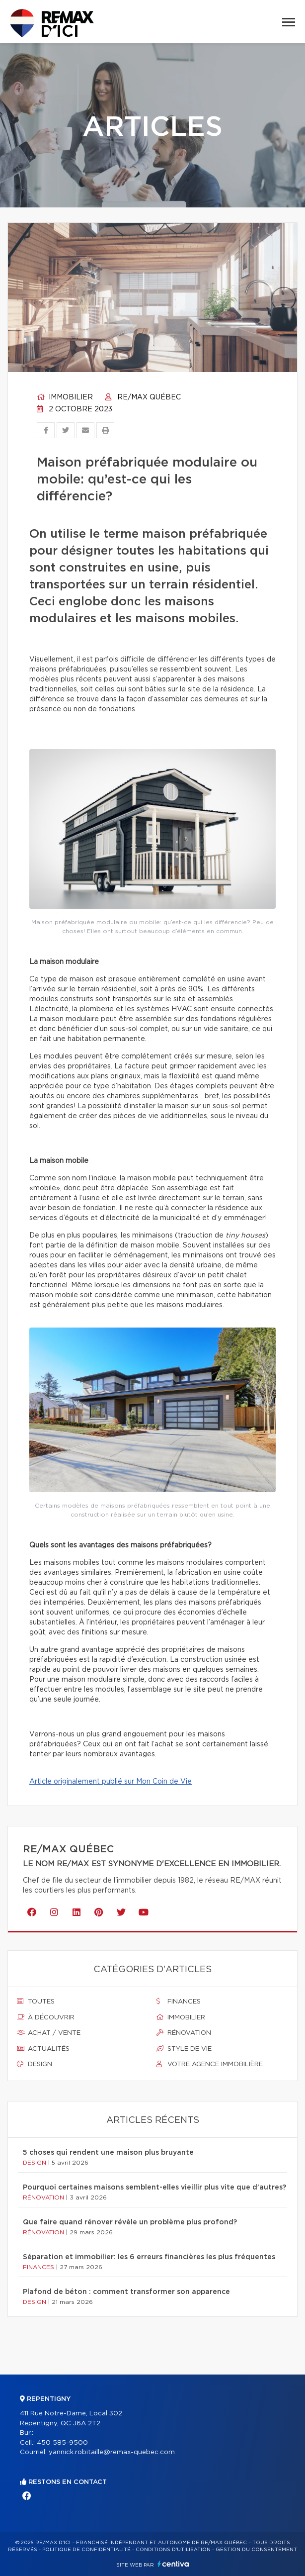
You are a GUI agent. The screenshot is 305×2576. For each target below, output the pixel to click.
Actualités (43, 2048)
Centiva (173, 2564)
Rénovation (183, 2032)
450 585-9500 (62, 2443)
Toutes (36, 2001)
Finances (178, 2001)
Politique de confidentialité (86, 2549)
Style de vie (184, 2048)
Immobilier (65, 397)
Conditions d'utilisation (173, 2549)
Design (34, 2064)
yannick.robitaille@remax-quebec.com (112, 2452)
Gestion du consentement (256, 2549)
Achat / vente (48, 2032)
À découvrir (46, 2017)
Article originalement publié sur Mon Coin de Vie (110, 1781)
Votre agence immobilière (209, 2064)
